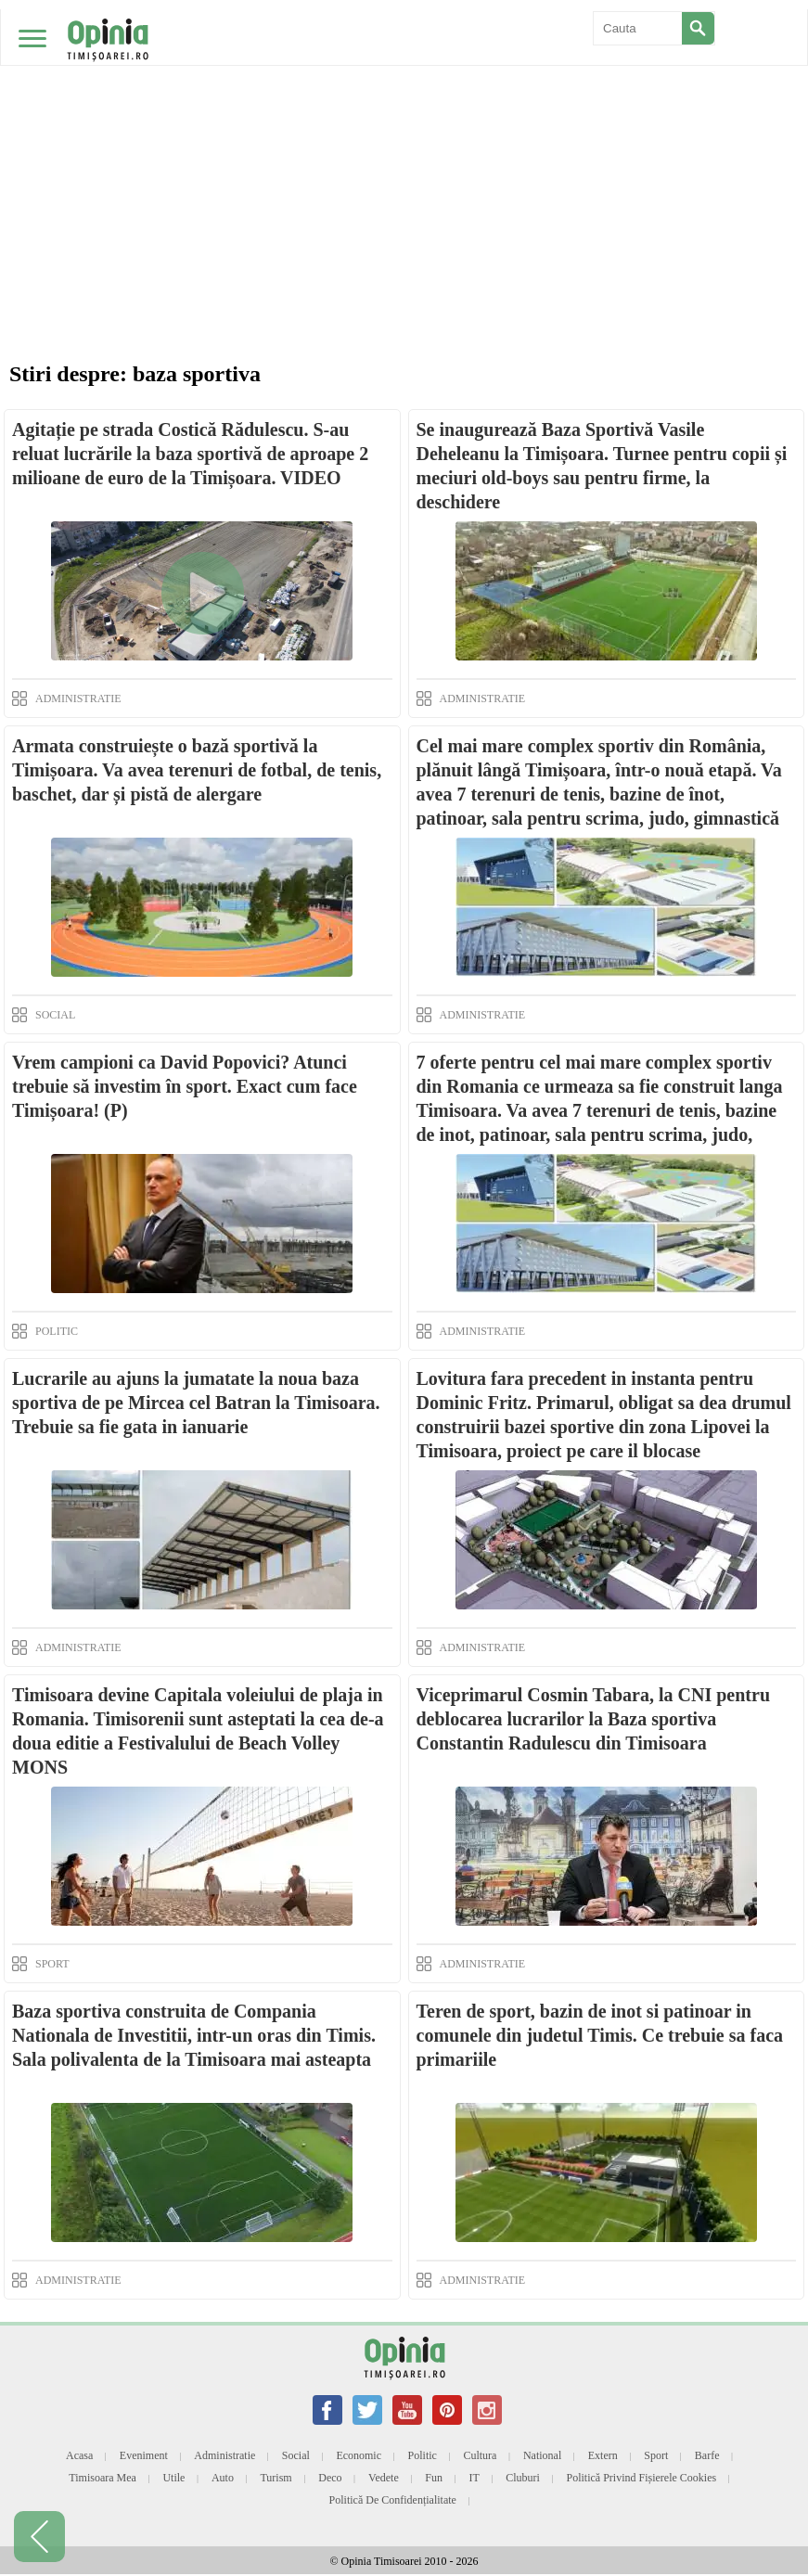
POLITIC (56, 1331)
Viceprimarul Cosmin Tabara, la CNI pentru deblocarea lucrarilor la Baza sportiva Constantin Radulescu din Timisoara (594, 1719)
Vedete (383, 2477)
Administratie (224, 2455)
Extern (603, 2455)
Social (296, 2455)
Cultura (479, 2455)
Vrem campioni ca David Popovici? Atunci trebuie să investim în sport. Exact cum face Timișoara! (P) (184, 1086)
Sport (656, 2455)
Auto (223, 2477)
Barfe (707, 2455)
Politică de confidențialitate (392, 2499)
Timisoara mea (102, 2477)
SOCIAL (55, 1014)
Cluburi (523, 2477)
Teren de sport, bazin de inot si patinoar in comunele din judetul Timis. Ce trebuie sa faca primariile (600, 2035)
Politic (422, 2455)
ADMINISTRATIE (78, 698)
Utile (173, 2477)
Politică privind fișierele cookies (641, 2477)
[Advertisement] (404, 139)
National (542, 2455)
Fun (433, 2477)
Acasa (79, 2455)
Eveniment (144, 2455)
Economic (358, 2455)
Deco (329, 2477)
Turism (275, 2477)
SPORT (52, 1963)
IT (473, 2477)
